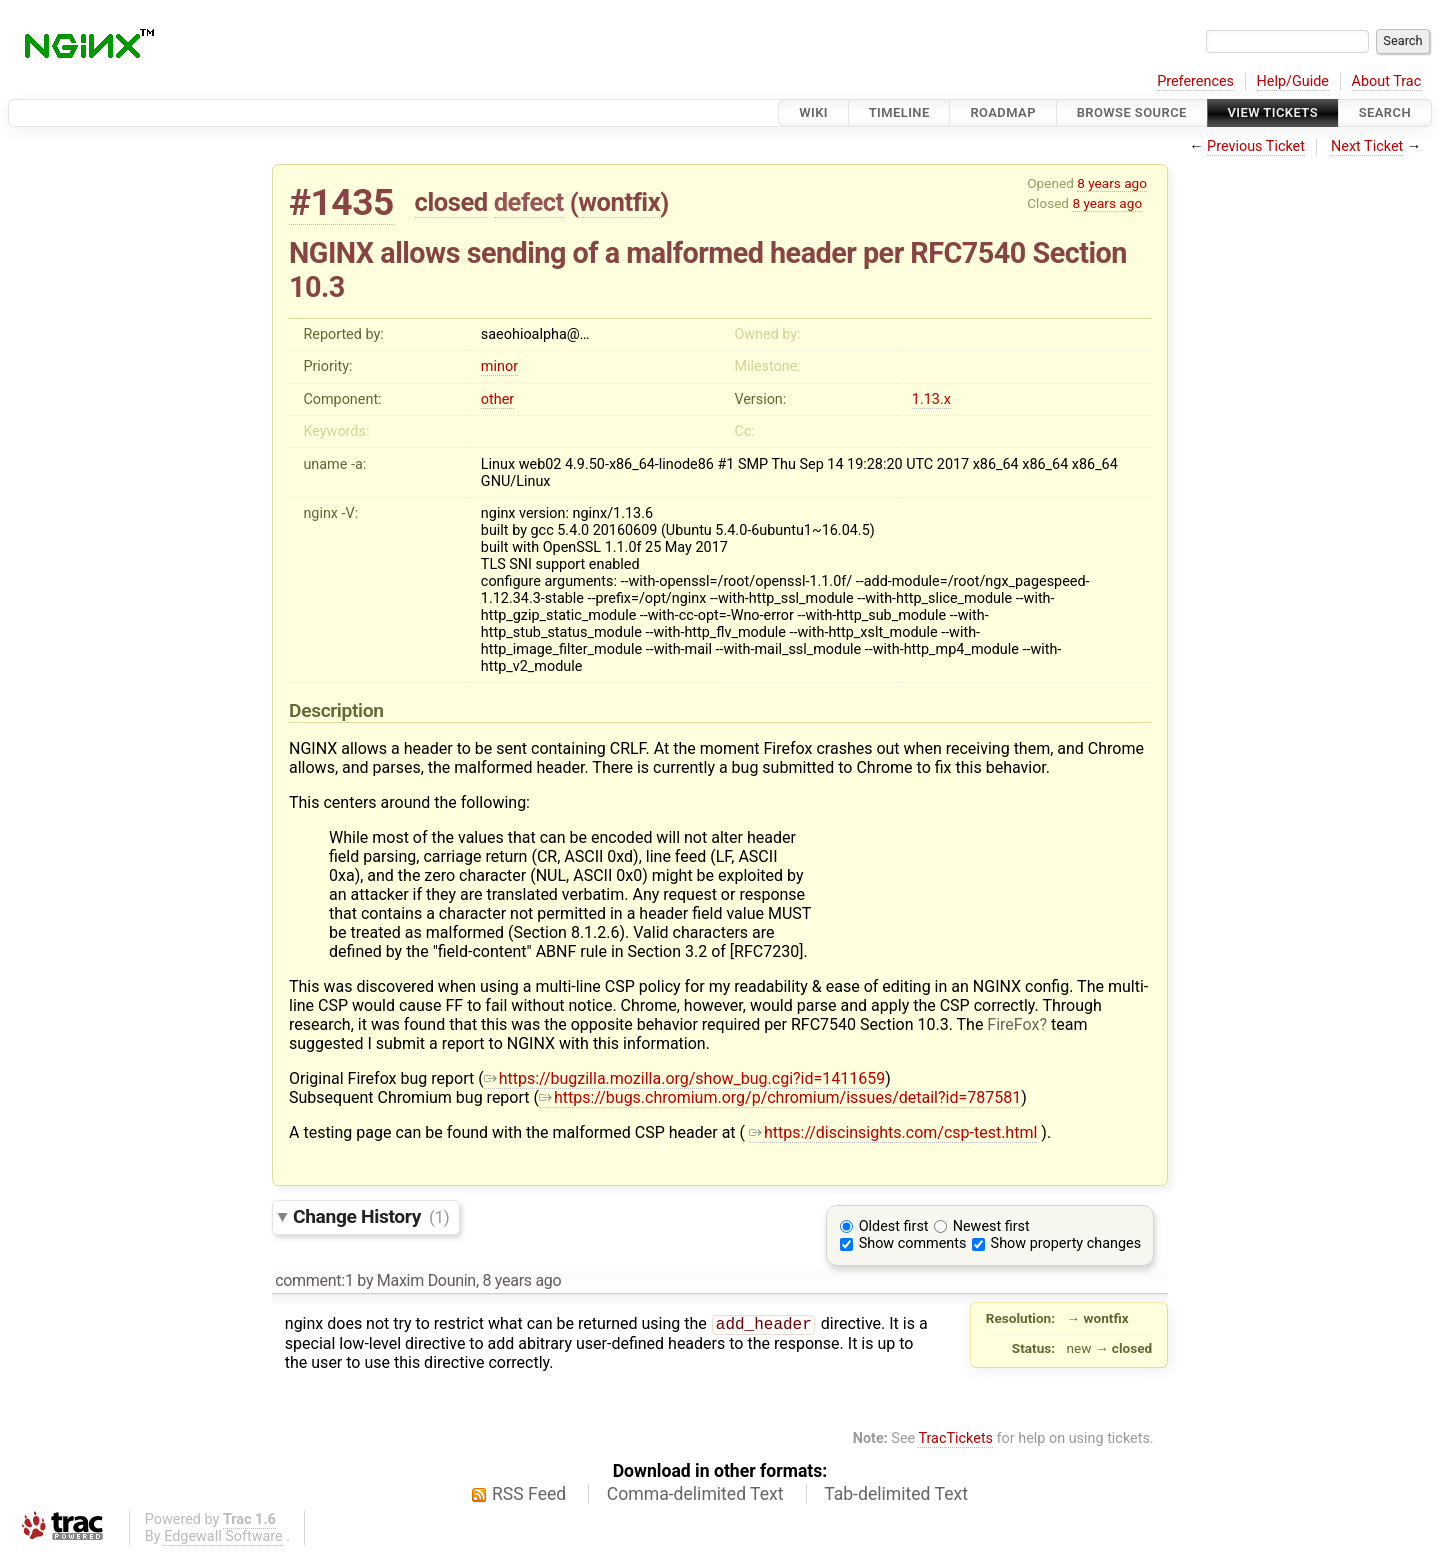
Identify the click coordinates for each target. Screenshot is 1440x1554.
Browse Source (1132, 112)
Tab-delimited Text (896, 1494)
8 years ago (1112, 183)
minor (499, 366)
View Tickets (1273, 112)
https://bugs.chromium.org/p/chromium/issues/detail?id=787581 (780, 1097)
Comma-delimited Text (695, 1494)
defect (529, 202)
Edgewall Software (223, 1536)
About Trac (1387, 81)
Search (1385, 112)
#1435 (341, 202)
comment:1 (314, 1280)
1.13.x (931, 399)
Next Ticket (1367, 146)
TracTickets (955, 1438)
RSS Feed (529, 1494)
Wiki (813, 112)
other (497, 399)
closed (451, 202)
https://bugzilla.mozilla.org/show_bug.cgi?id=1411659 (685, 1078)
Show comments (913, 1243)
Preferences (1195, 81)
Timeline (899, 112)
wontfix (619, 202)
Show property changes (1066, 1243)
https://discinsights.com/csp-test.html (893, 1132)
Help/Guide (1293, 81)
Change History (371, 1216)
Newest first (991, 1226)
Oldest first (894, 1226)
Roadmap (1003, 112)
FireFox (1013, 1024)
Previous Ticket (1256, 146)
